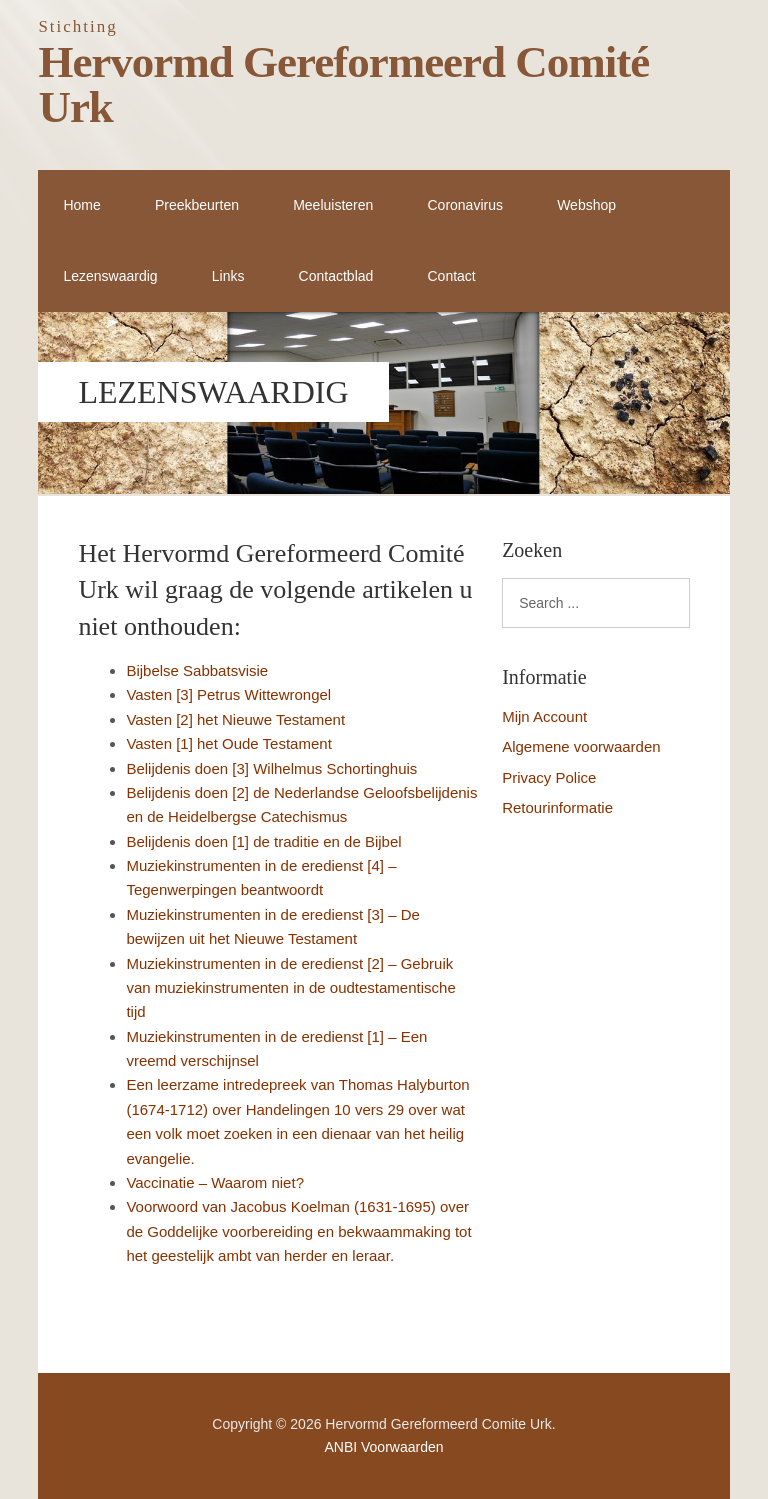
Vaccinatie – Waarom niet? (215, 1182)
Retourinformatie (557, 807)
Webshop (586, 205)
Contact (451, 276)
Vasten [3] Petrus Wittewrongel (228, 694)
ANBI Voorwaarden (383, 1447)
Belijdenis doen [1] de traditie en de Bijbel (263, 841)
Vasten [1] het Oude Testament (228, 743)
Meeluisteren (333, 205)
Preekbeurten (197, 205)
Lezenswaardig (110, 276)
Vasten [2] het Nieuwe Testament (235, 719)
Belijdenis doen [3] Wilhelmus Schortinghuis (271, 768)
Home (81, 205)
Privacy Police (549, 777)
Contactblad (336, 276)
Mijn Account (544, 716)
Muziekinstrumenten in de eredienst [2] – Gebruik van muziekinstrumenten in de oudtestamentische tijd (290, 988)
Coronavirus (464, 205)
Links (228, 276)
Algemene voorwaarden (581, 746)
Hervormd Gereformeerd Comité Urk (343, 84)
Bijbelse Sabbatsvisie (197, 670)
